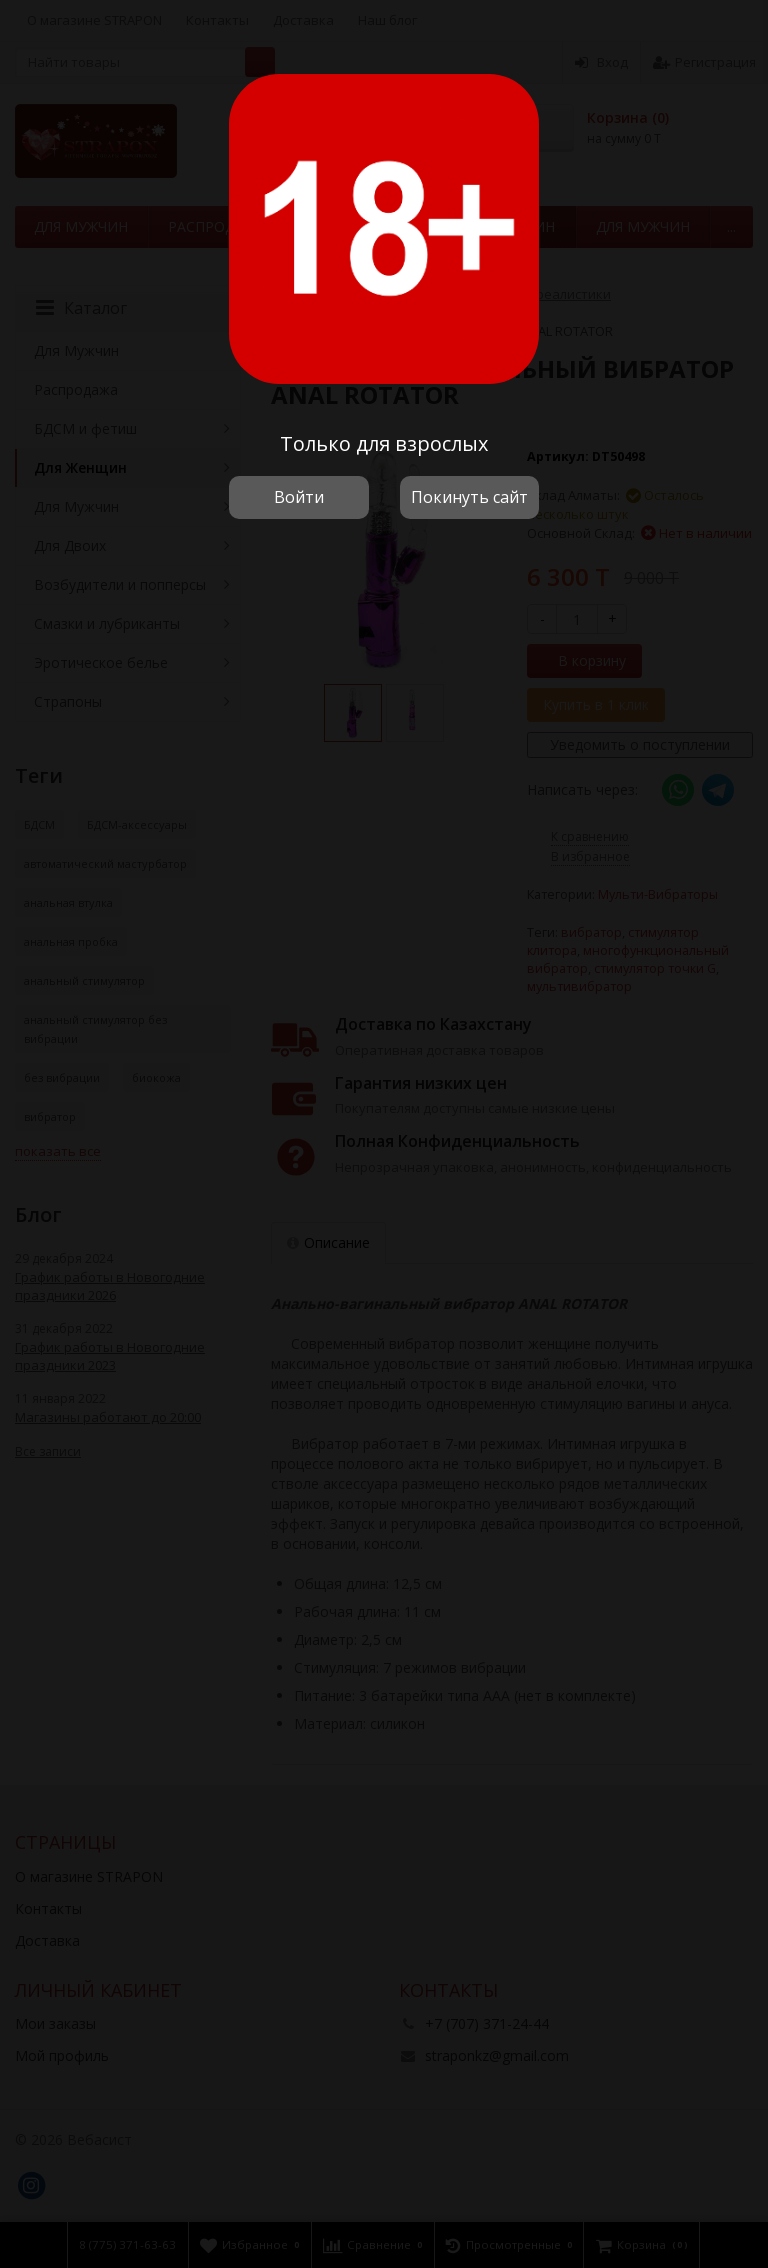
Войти (299, 497)
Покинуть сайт (469, 497)
